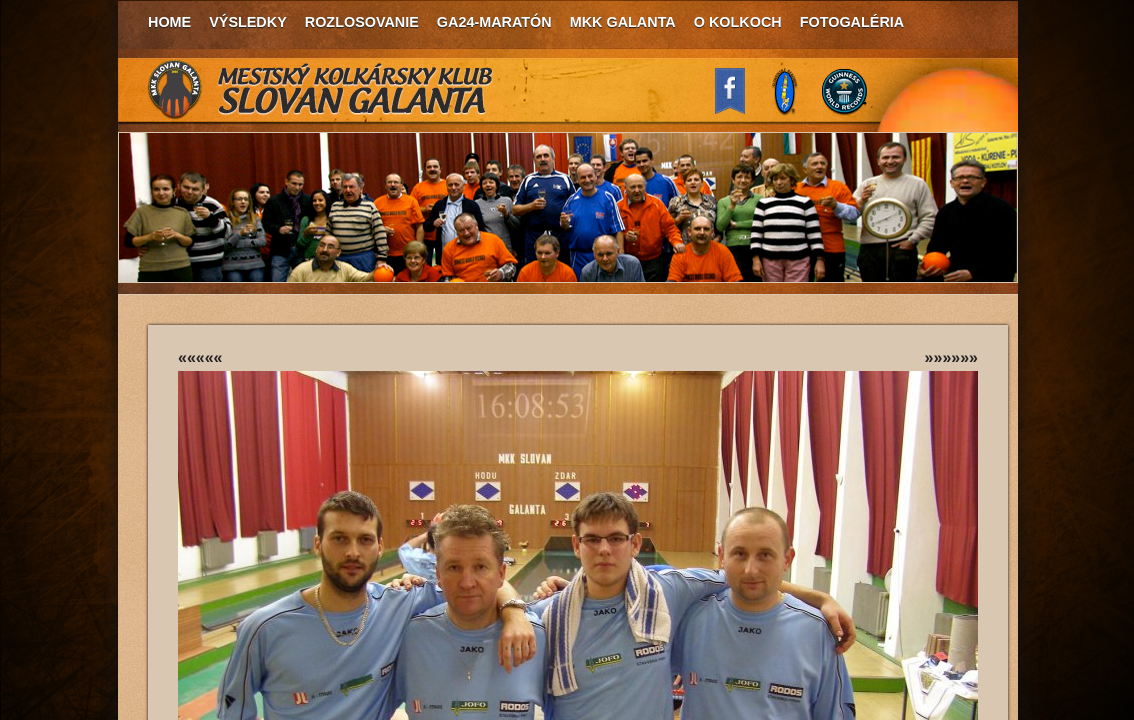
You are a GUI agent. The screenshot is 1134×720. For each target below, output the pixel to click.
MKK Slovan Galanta (321, 90)
